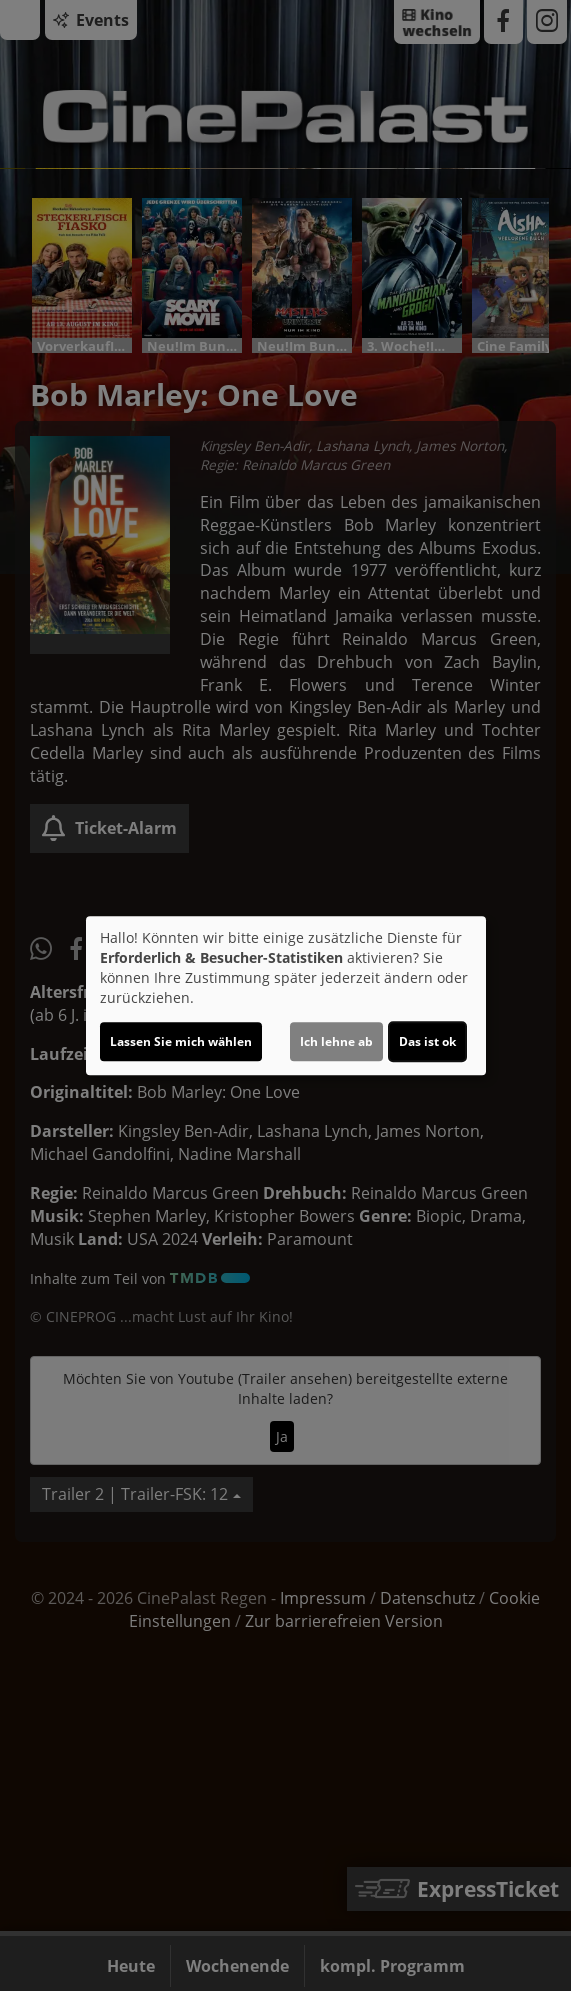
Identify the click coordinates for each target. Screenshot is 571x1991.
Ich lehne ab (336, 1041)
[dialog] (286, 996)
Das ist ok (427, 1041)
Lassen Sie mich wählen (181, 1041)
